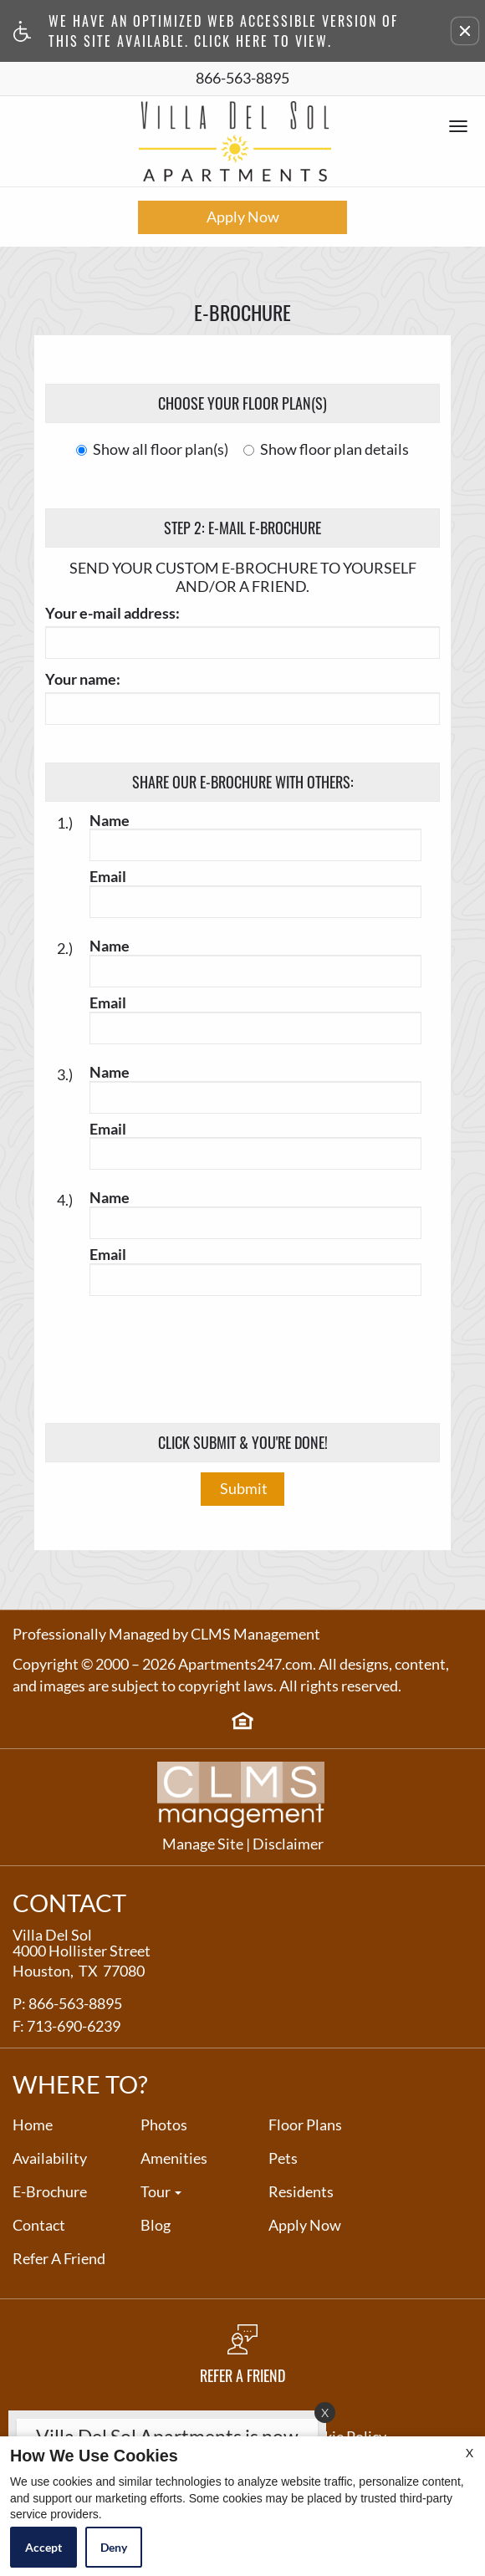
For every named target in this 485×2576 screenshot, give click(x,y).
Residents (301, 2192)
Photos (163, 2125)
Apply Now (243, 216)
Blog (155, 2225)
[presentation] (244, 1352)
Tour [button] (160, 2192)
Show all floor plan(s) (152, 449)
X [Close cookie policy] (469, 2453)
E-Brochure (50, 2192)
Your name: (82, 679)
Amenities (173, 2158)
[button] (465, 31)
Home (33, 2125)
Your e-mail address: (112, 613)
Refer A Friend (59, 2259)
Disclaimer (288, 1844)
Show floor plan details (326, 449)
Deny (113, 2547)
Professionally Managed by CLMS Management (166, 1634)
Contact (39, 2225)
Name (109, 821)
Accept (43, 2547)
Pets (283, 2158)
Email (107, 877)
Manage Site (202, 1844)
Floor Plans (305, 2125)
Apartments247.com (245, 1664)
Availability (50, 2158)
